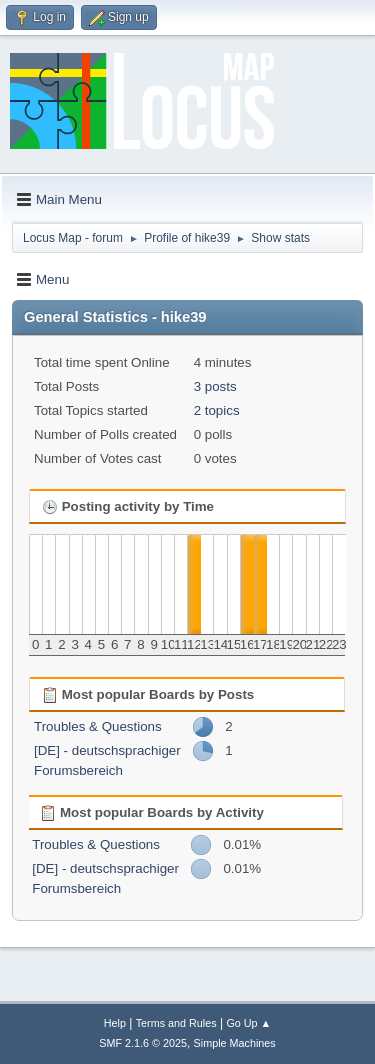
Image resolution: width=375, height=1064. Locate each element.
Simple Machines (235, 1043)
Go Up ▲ (248, 1023)
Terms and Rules (176, 1023)
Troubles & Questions (98, 726)
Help (115, 1023)
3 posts (215, 386)
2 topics (217, 410)
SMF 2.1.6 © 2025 (143, 1043)
